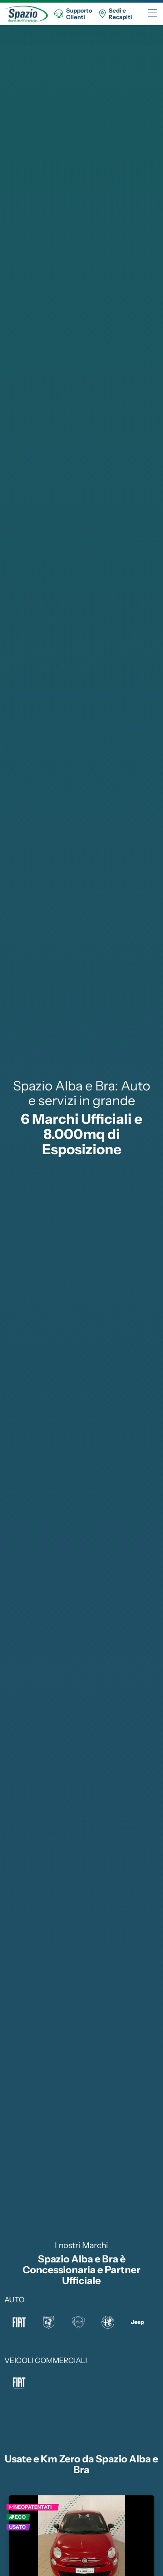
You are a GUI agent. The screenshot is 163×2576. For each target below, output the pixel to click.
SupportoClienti (73, 13)
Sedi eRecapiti (116, 13)
